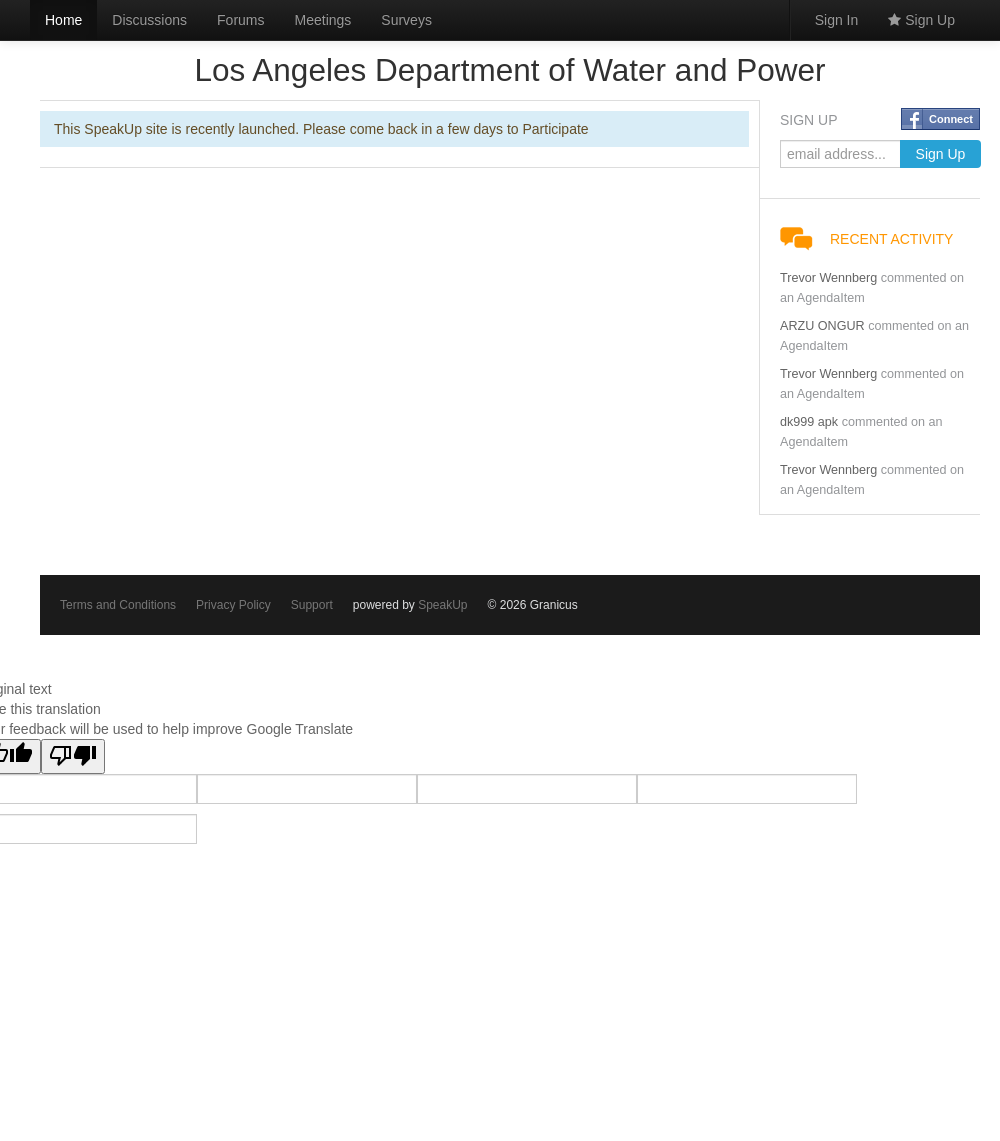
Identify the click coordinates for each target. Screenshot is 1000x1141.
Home (63, 20)
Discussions (149, 20)
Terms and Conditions (118, 605)
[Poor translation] (73, 756)
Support (312, 605)
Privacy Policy (233, 605)
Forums (240, 20)
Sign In (837, 20)
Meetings (323, 20)
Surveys (406, 20)
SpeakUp (442, 605)
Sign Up (921, 20)
